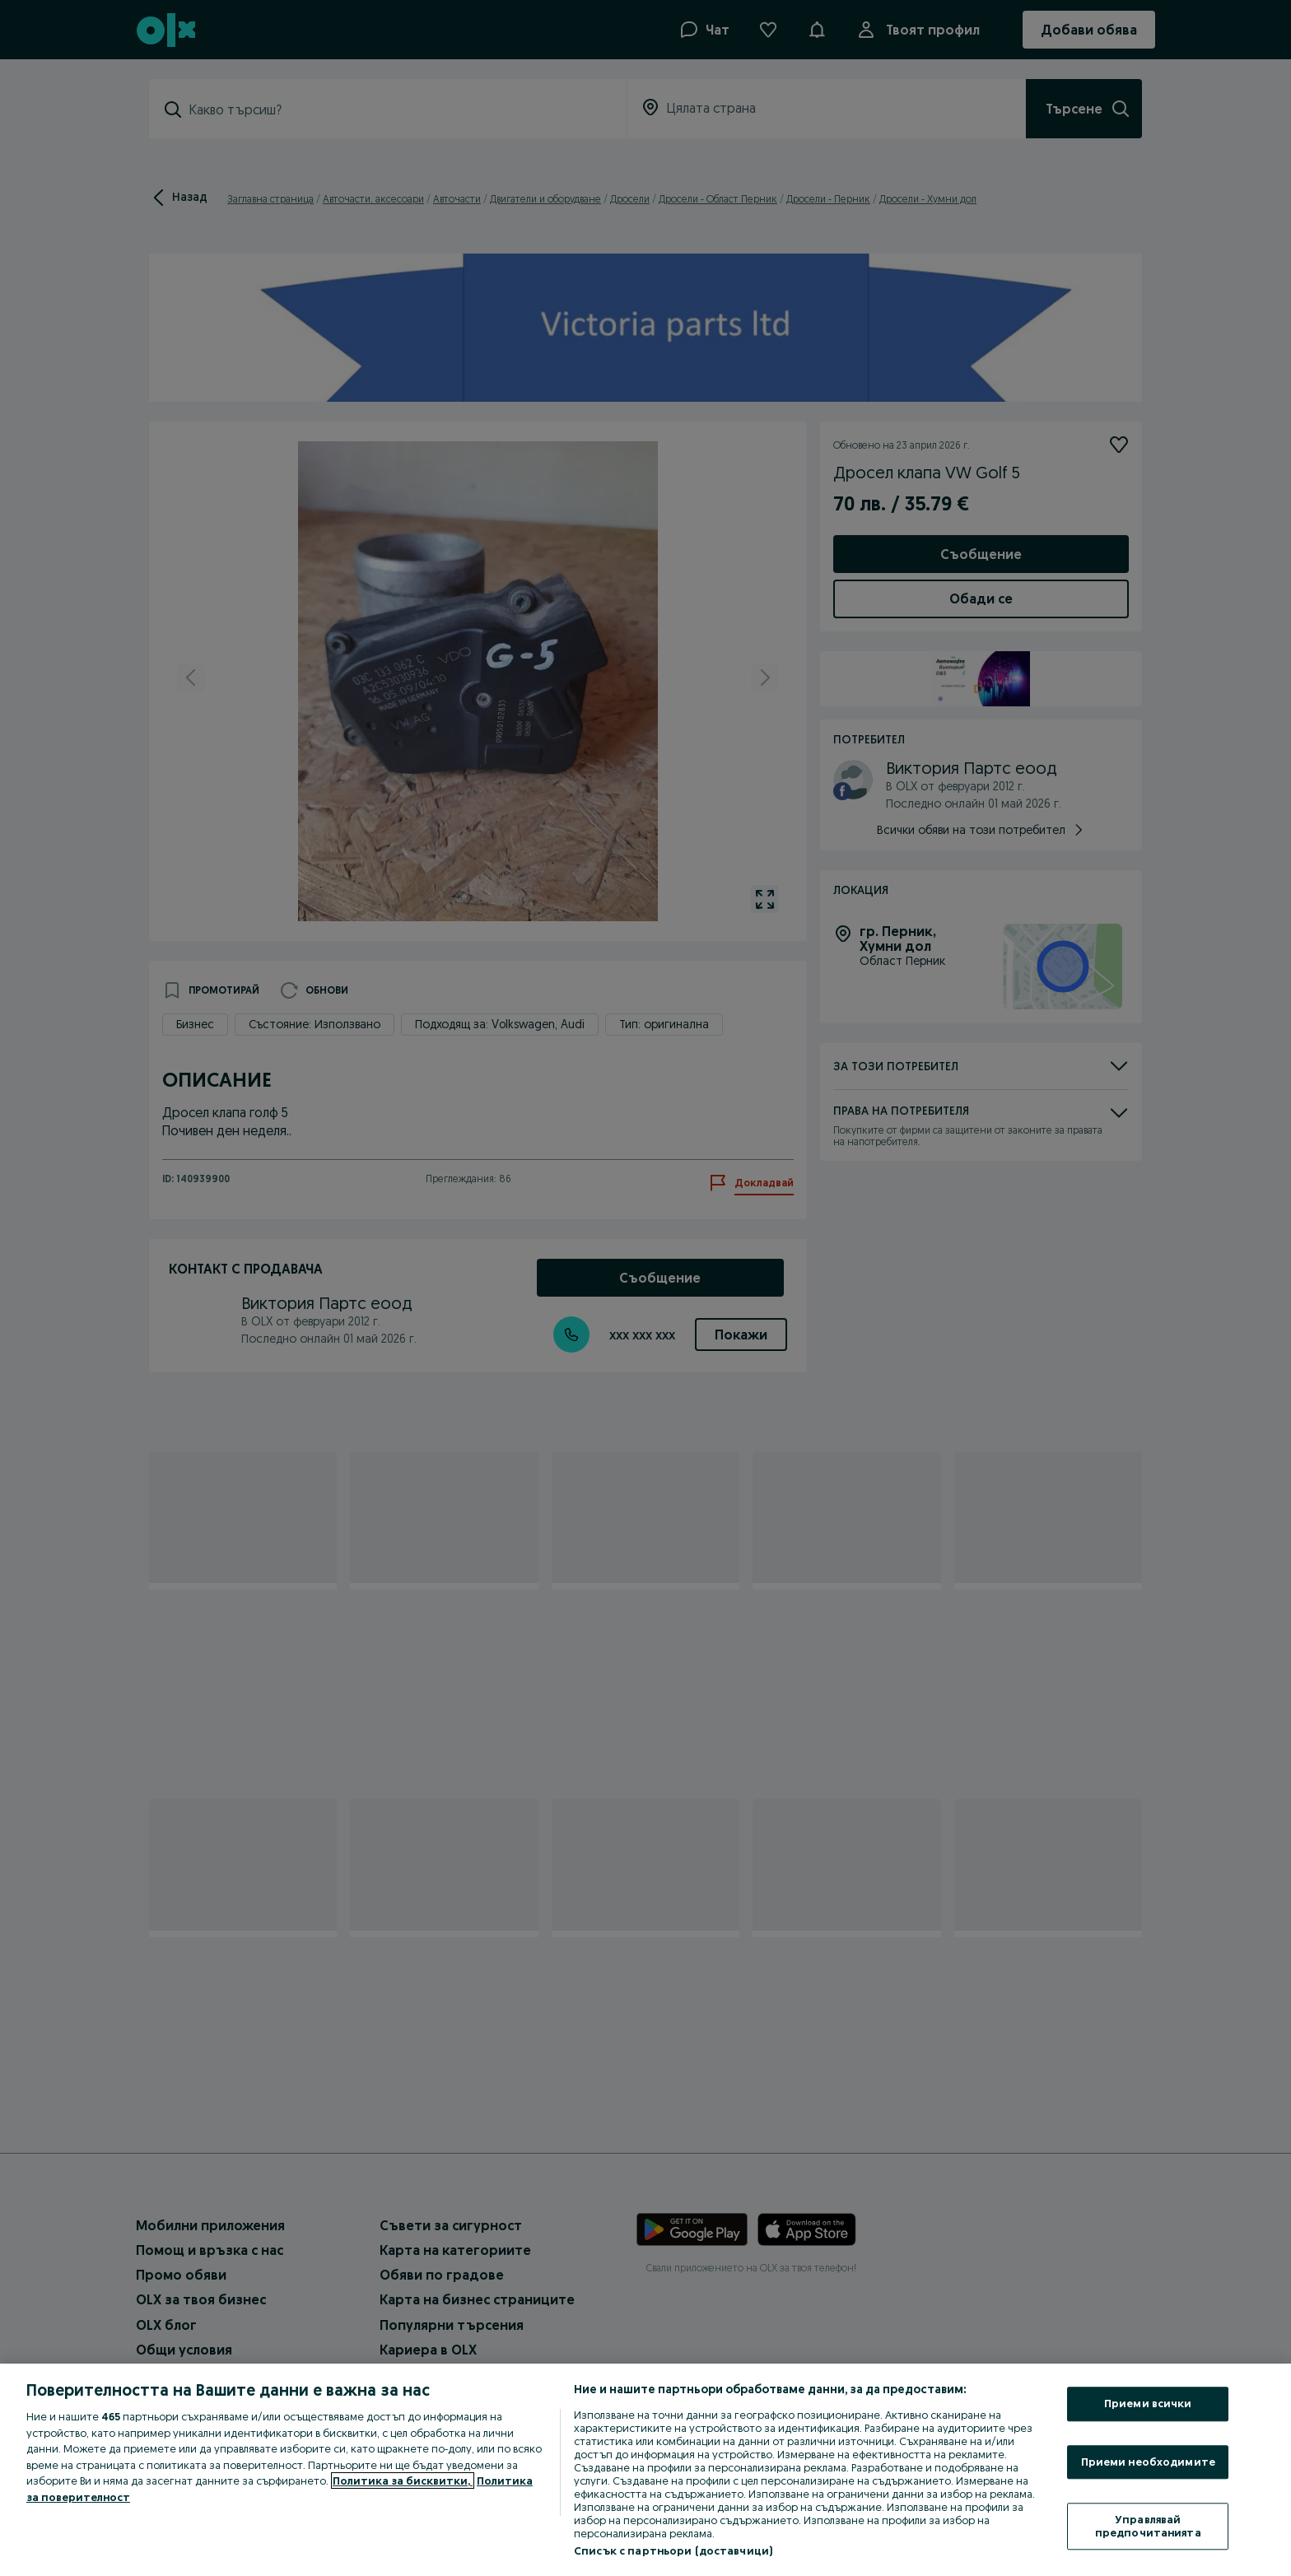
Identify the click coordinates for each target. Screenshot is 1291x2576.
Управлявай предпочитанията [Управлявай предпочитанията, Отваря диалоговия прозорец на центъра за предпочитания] (1148, 2526)
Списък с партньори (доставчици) (673, 2550)
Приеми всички (1148, 2403)
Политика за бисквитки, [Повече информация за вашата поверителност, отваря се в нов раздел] (403, 2480)
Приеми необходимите (1148, 2461)
